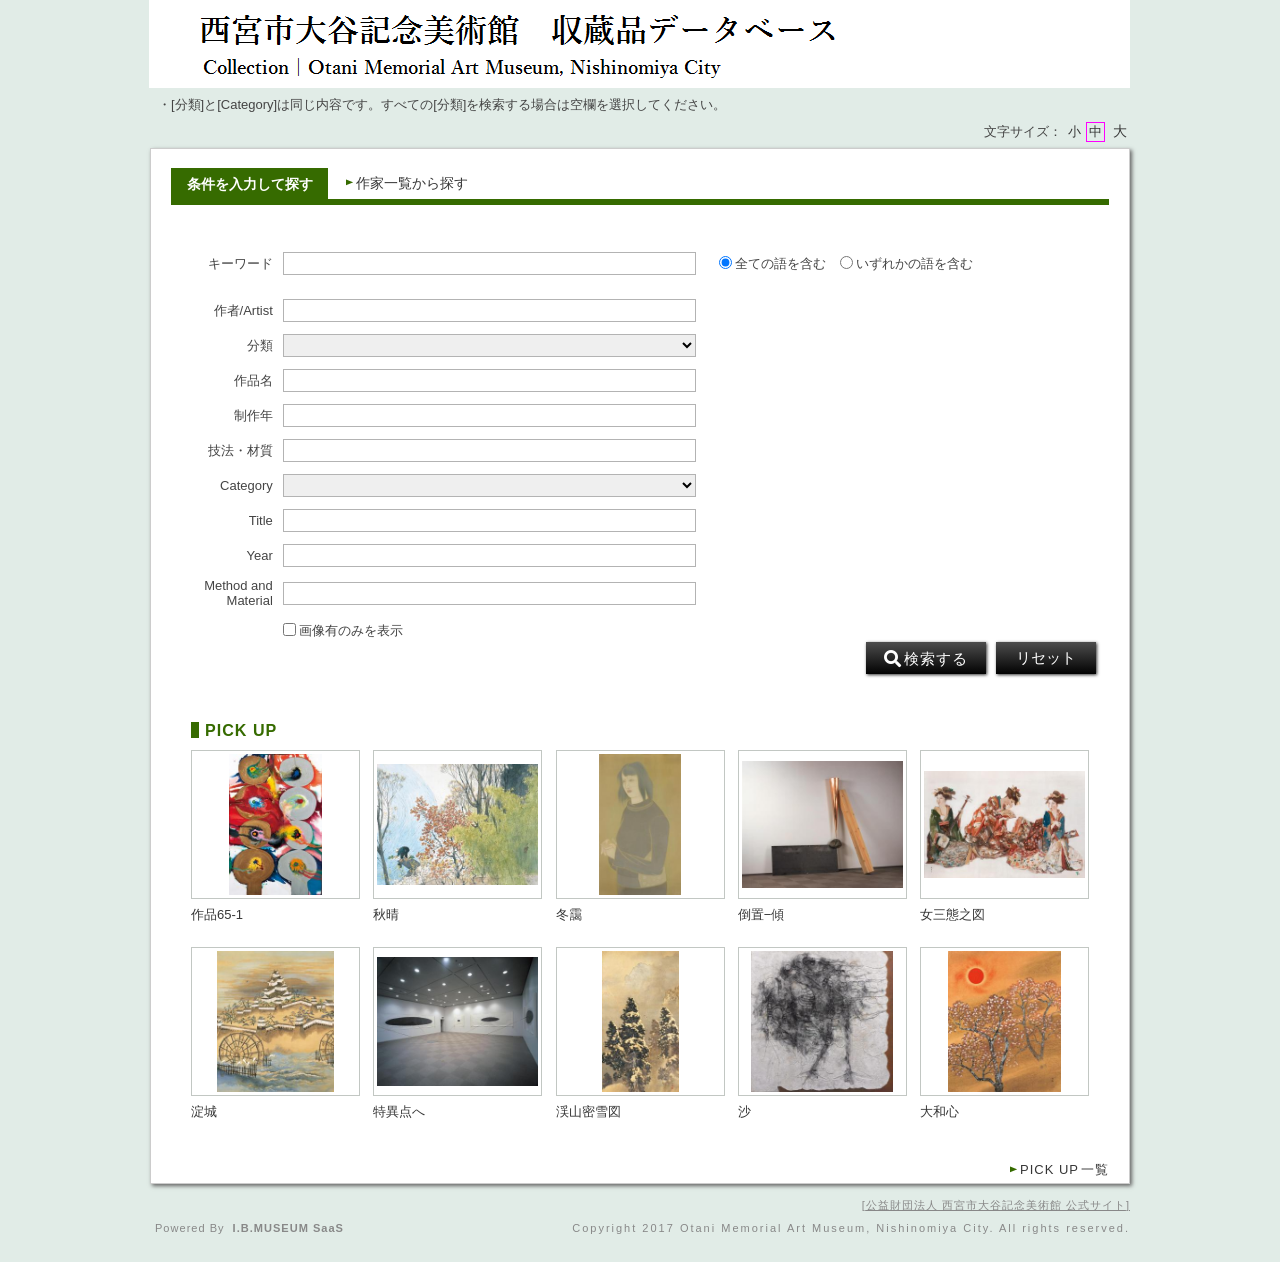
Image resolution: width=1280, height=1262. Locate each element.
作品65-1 (217, 915)
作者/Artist (243, 311)
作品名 (253, 381)
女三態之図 (952, 915)
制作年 (253, 416)
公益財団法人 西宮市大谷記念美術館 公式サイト (996, 1205)
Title (261, 521)
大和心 (939, 1112)
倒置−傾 (761, 915)
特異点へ (399, 1112)
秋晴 (386, 915)
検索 (926, 659)
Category (246, 486)
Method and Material (238, 593)
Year (260, 556)
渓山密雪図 (588, 1112)
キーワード (240, 264)
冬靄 (569, 915)
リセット (1046, 658)
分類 (260, 346)
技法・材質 (240, 451)
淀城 (204, 1112)
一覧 (1064, 1169)
